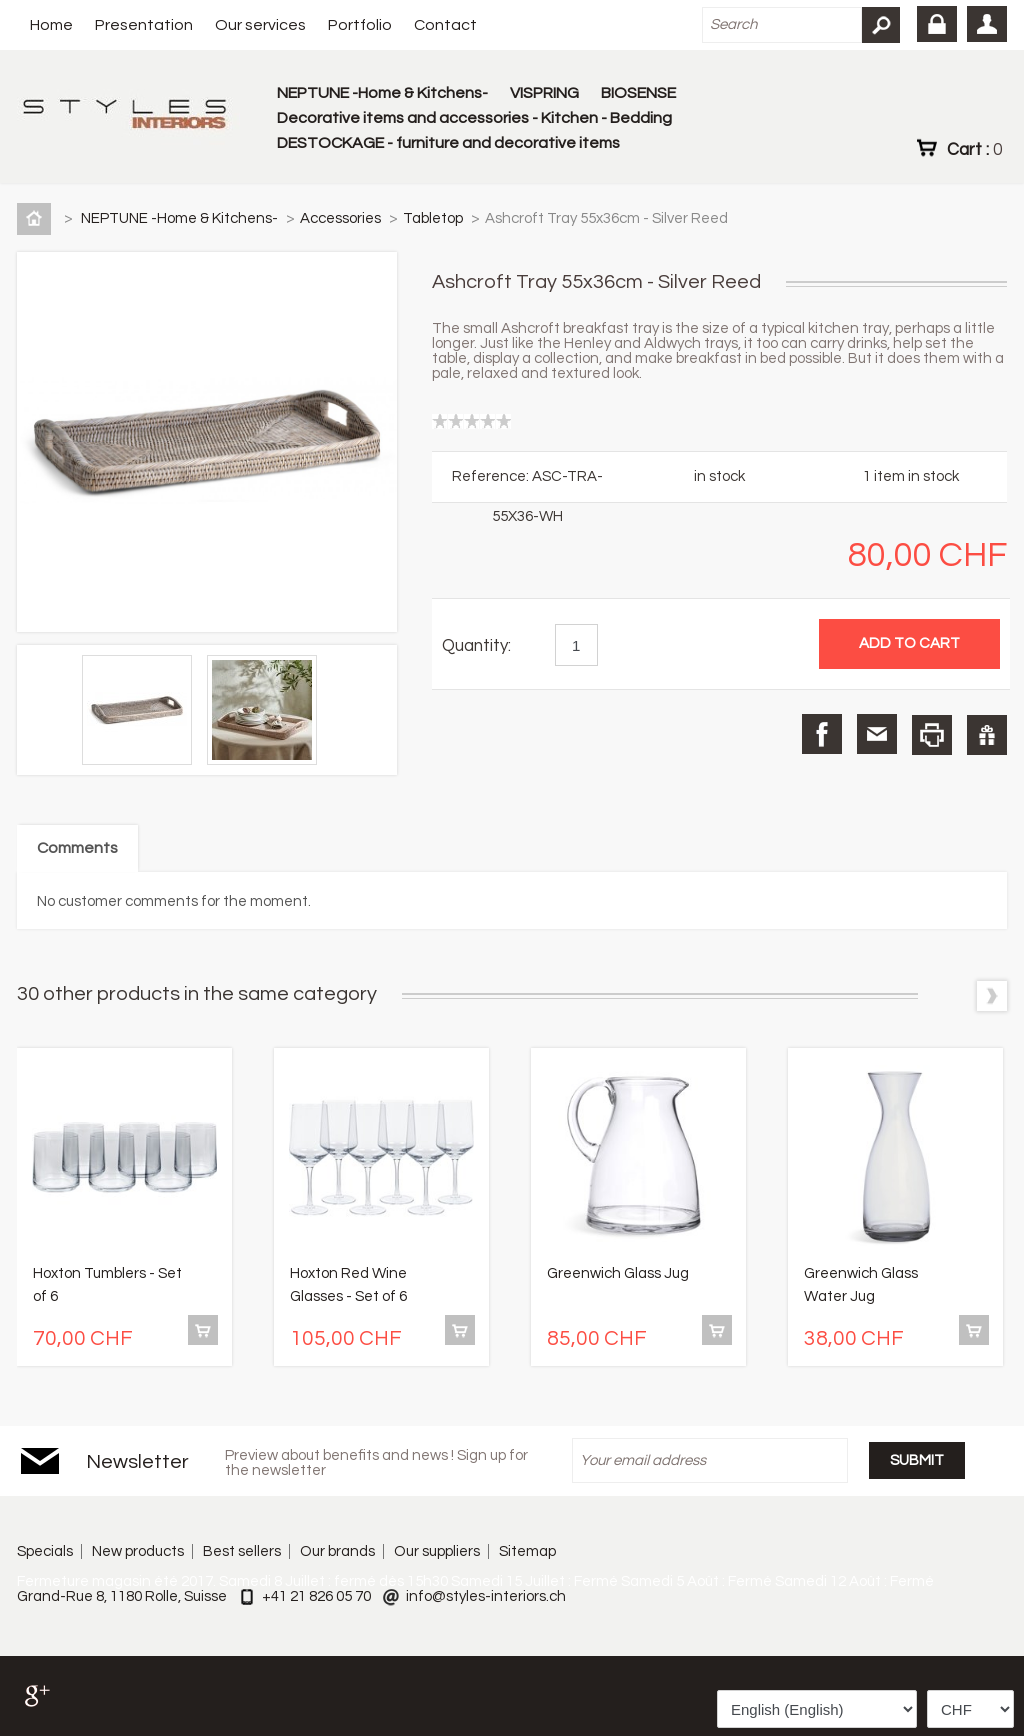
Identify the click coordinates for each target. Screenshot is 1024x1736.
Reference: (492, 476)
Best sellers (242, 1551)
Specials (45, 1551)
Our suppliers (437, 1551)
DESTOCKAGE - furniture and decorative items (448, 143)
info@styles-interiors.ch (486, 1596)
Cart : (974, 149)
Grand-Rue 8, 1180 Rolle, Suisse (122, 1596)
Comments (77, 848)
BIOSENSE (638, 93)
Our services (260, 25)
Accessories (342, 218)
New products (138, 1551)
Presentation (144, 25)
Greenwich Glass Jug (618, 1273)
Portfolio (360, 25)
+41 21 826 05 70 (316, 1596)
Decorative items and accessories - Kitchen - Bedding (474, 118)
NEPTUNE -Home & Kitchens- (382, 93)
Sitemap (527, 1551)
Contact (445, 25)
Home (51, 25)
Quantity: (476, 646)
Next (992, 996)
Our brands (337, 1551)
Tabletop (434, 218)
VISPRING (544, 93)
